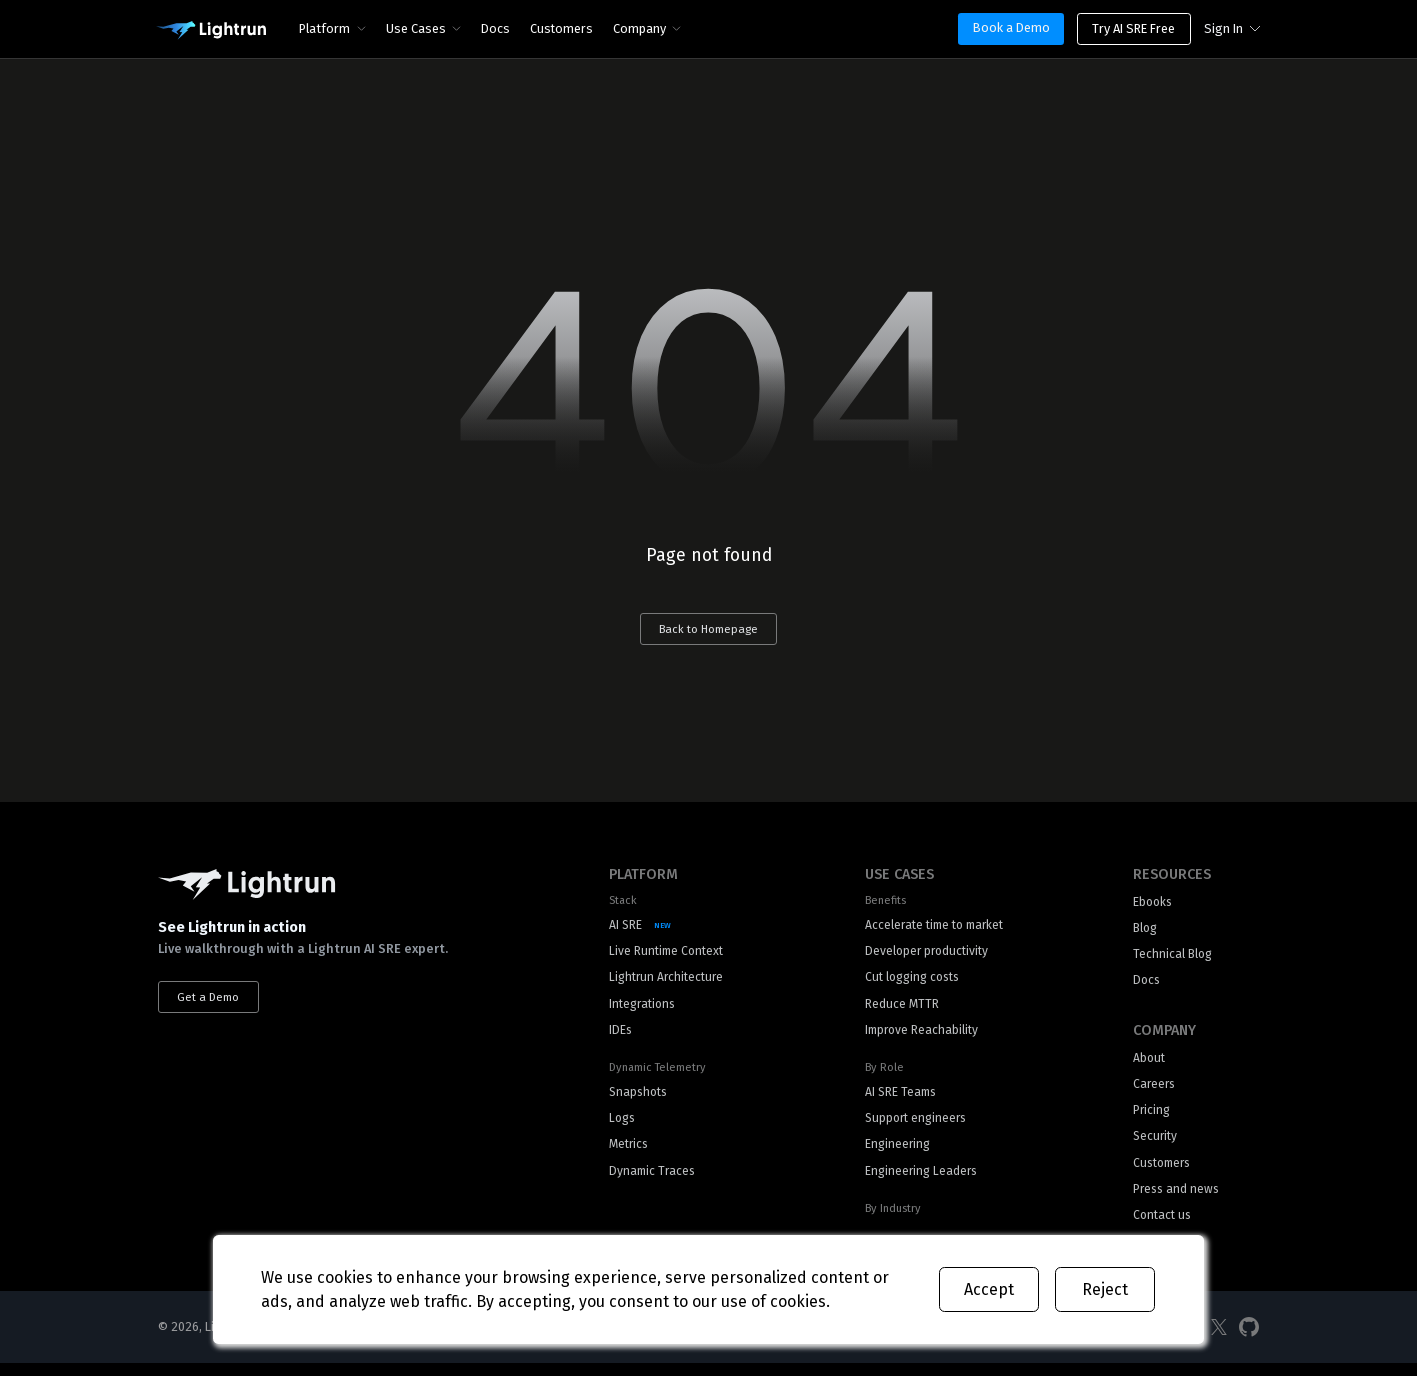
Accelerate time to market (934, 927)
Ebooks (1154, 904)
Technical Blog (1174, 958)
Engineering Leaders (918, 1180)
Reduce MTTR (897, 1008)
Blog (1146, 931)
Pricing (1152, 1118)
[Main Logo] (211, 31)
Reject (1105, 1289)
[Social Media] (1219, 1339)
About (1150, 1064)
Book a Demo (1011, 27)
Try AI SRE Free (1133, 28)
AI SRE (626, 927)
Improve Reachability (919, 1036)
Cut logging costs (911, 981)
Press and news (1178, 1200)
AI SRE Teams (897, 1099)
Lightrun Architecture (669, 981)
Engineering (894, 1153)
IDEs (621, 1036)
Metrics (630, 1153)
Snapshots (640, 1099)
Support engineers (914, 1126)
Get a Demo (210, 998)
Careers (1155, 1091)
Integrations (645, 1008)
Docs (496, 28)
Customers (563, 28)
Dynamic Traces (654, 1180)
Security (1156, 1145)
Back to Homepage (709, 630)
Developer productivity (924, 954)
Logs (623, 1126)
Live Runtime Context (669, 954)
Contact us (1164, 1227)
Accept (989, 1289)
